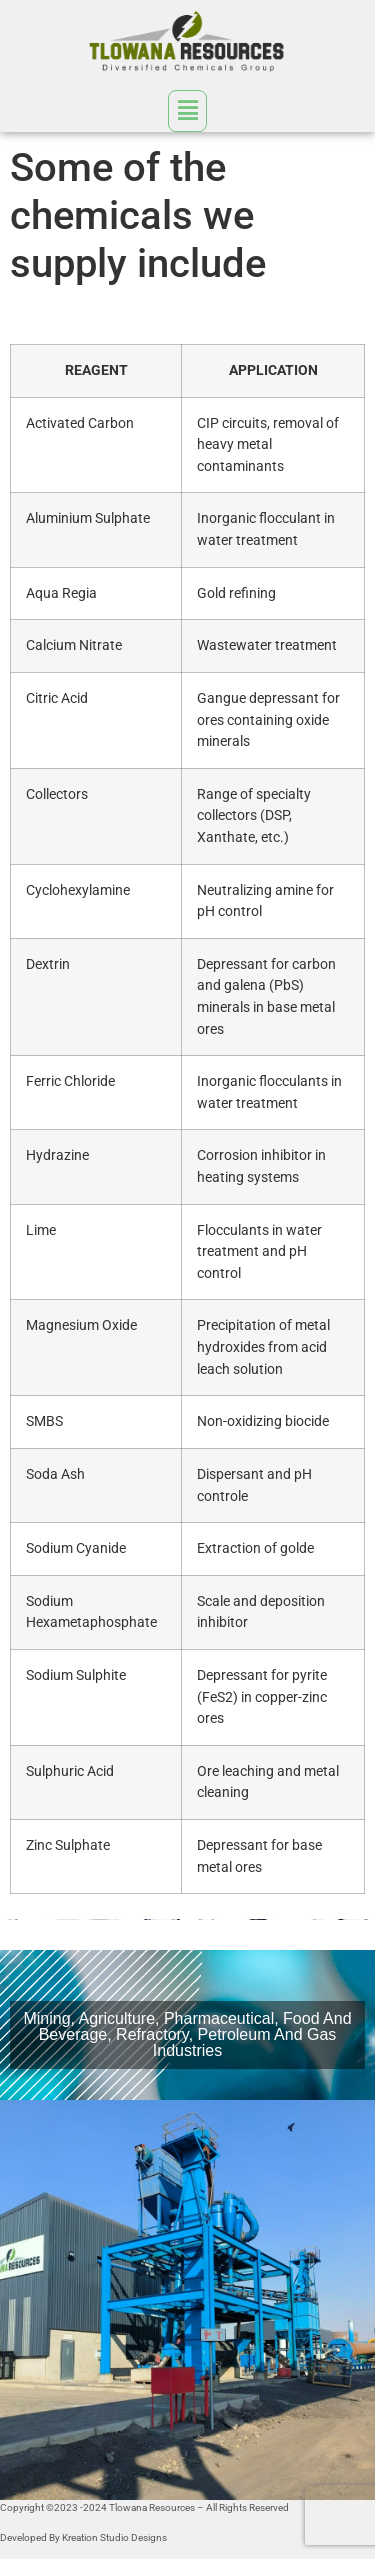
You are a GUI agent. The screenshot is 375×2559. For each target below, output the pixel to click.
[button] (187, 109)
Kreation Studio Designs (114, 2537)
